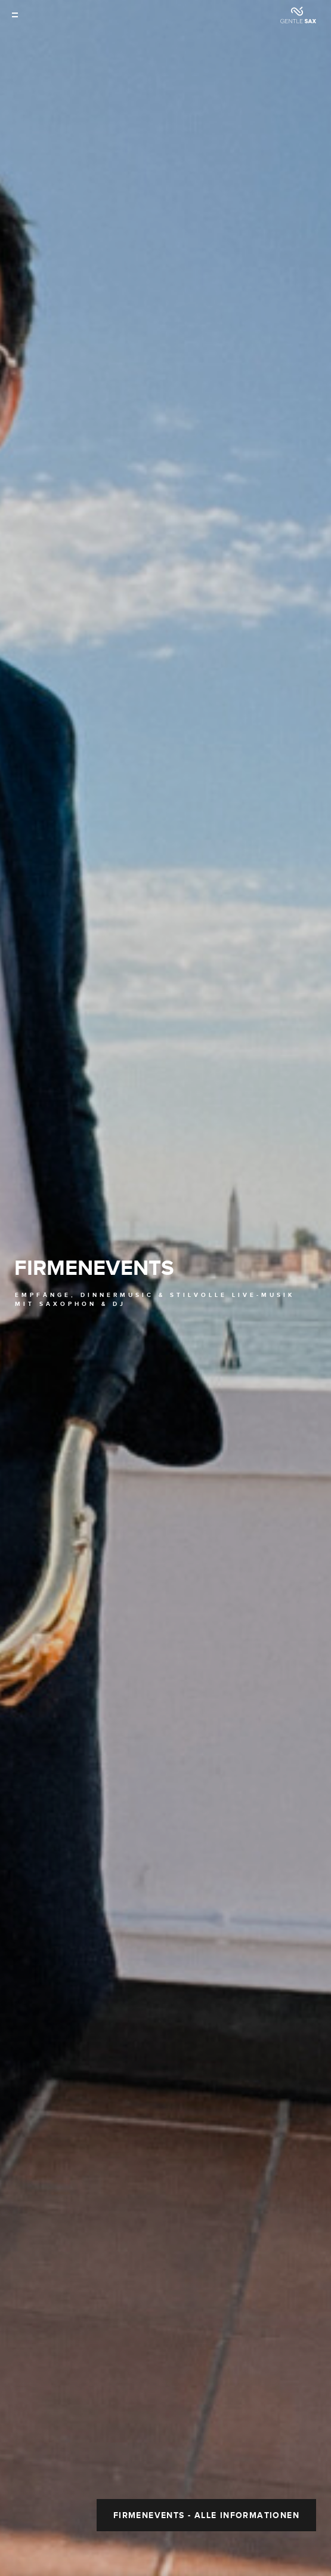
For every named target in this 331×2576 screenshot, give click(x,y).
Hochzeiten (249, 2555)
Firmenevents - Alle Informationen (206, 2401)
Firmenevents (94, 1211)
